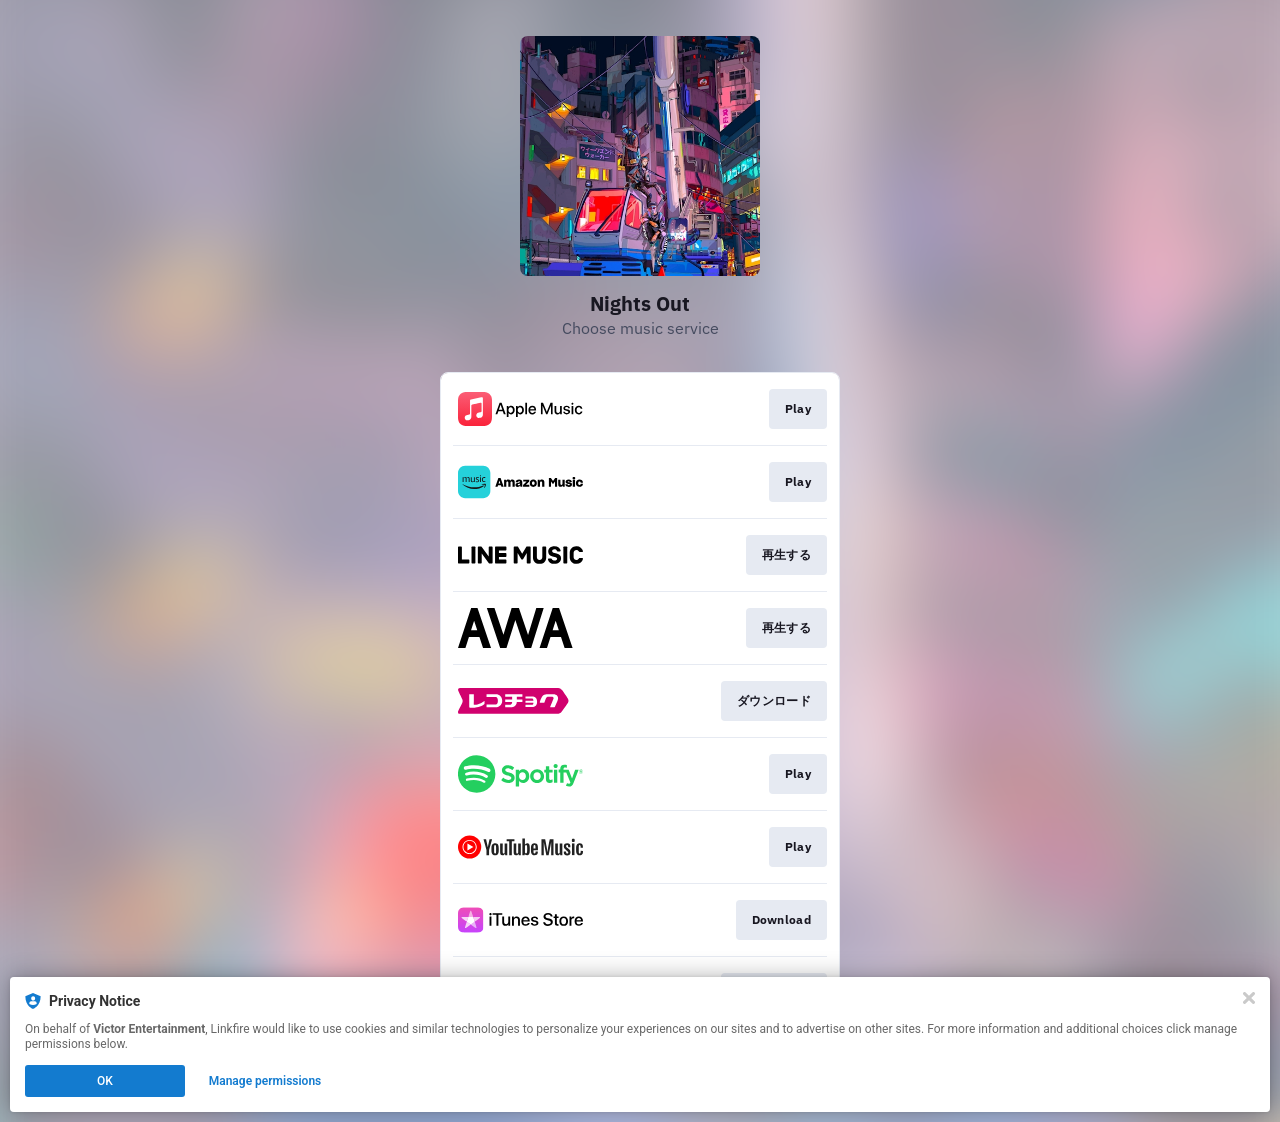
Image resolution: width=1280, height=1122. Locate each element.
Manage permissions (265, 1081)
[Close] (1249, 998)
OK (105, 1081)
